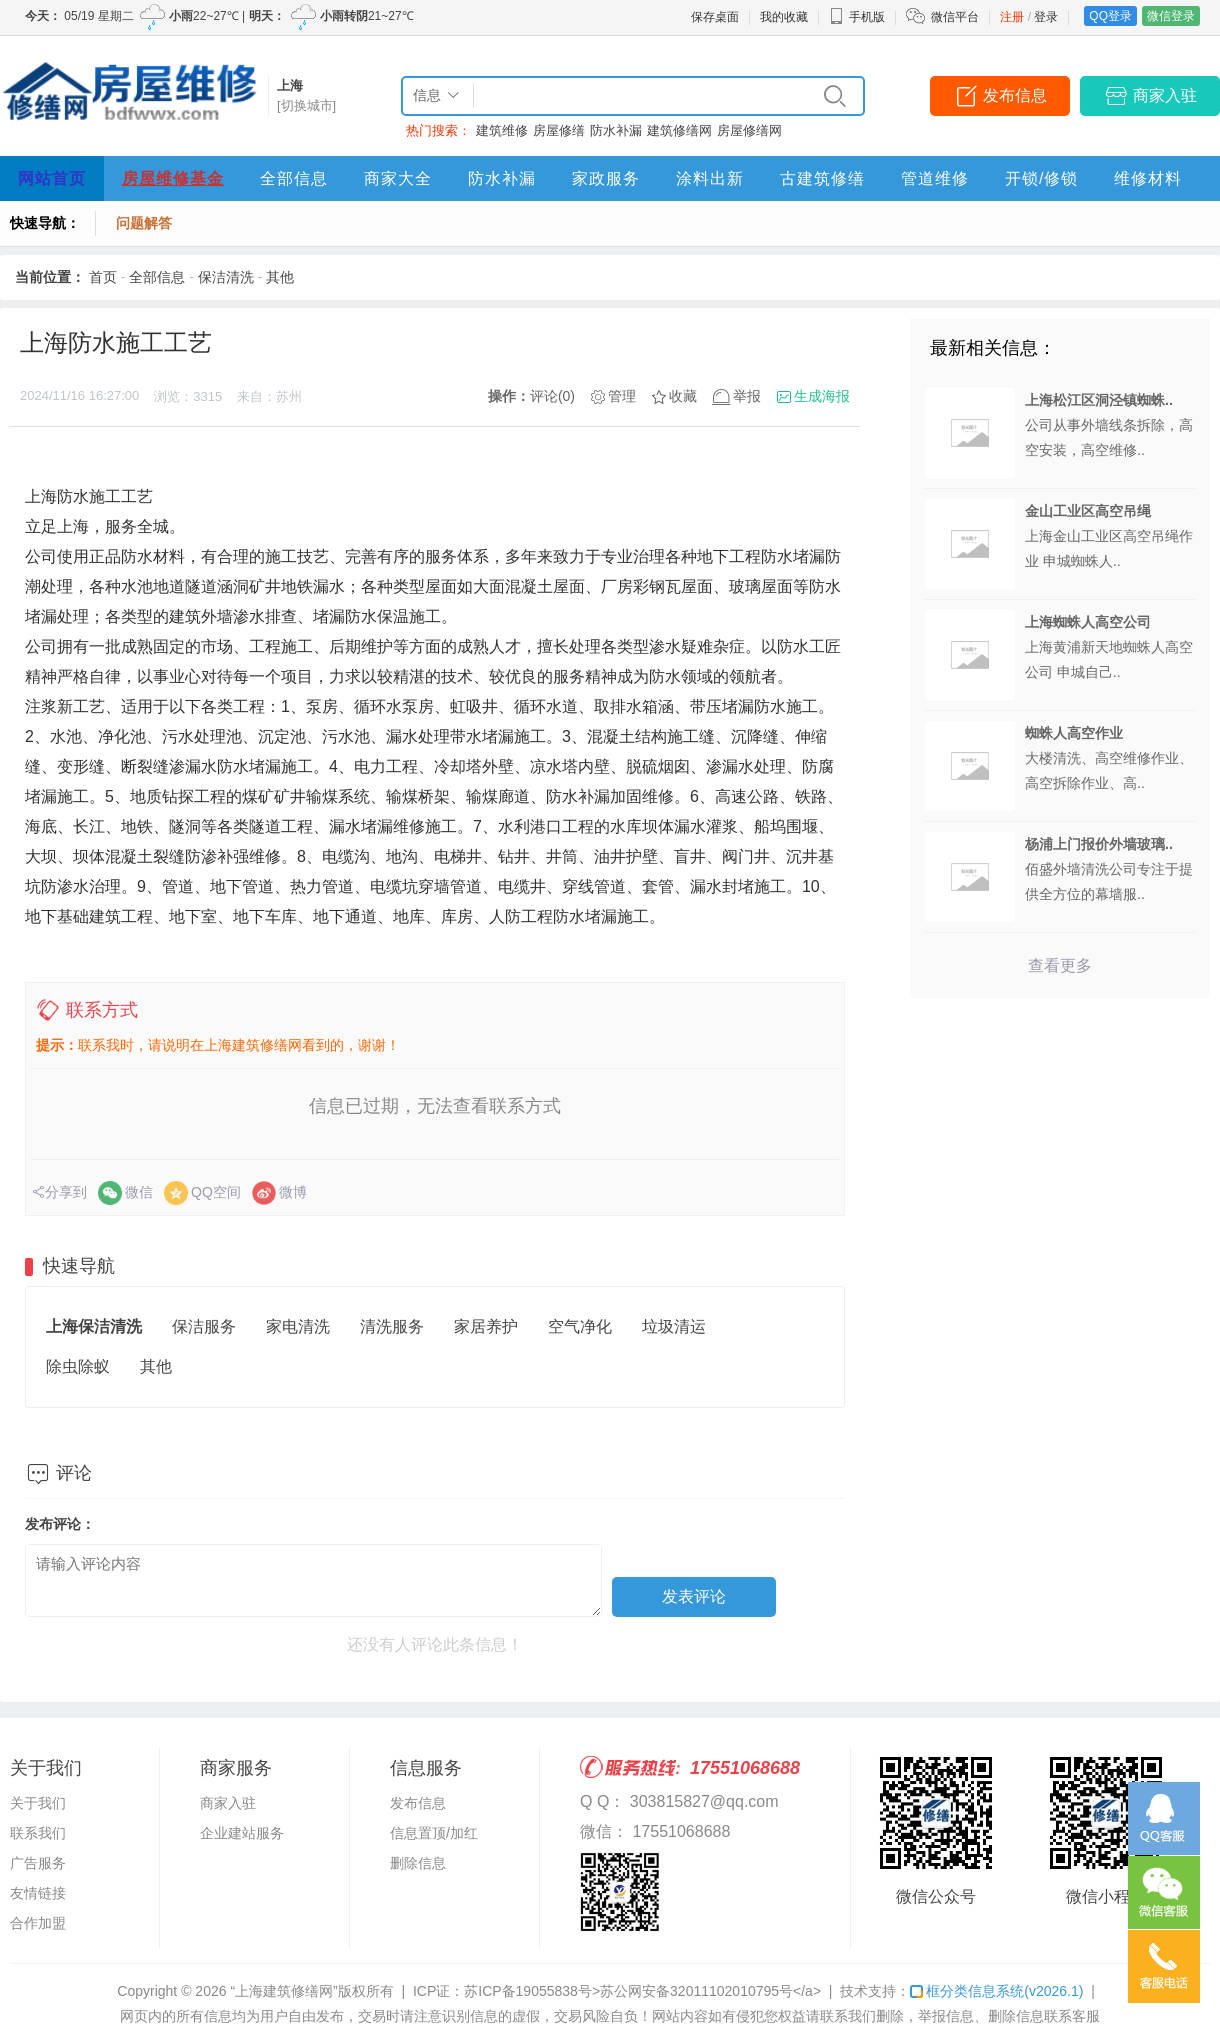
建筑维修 (502, 130)
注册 (1012, 17)
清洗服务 (392, 1326)
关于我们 (38, 1803)
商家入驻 (1165, 95)
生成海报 (822, 396)
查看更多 (1060, 965)
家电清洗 (298, 1326)
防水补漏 (616, 130)
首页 (103, 277)
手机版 (857, 17)
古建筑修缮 (822, 178)
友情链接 (38, 1893)
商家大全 (398, 178)
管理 (622, 396)
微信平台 (955, 17)
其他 (280, 277)
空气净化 (580, 1326)
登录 (1046, 17)
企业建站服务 (242, 1833)
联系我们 (38, 1833)
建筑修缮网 (679, 130)
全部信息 (294, 178)
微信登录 (1171, 16)
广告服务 (38, 1863)
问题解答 (144, 223)
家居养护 (486, 1326)
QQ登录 (1110, 16)
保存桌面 (715, 17)
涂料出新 (710, 178)
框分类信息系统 (996, 1991)
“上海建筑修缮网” (283, 1991)
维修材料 (1148, 178)
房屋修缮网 (749, 130)
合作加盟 (38, 1923)
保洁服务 (204, 1326)
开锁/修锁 (1041, 178)
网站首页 (52, 178)
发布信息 (1015, 95)
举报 (747, 396)
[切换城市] (306, 105)
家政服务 (606, 178)
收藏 (683, 396)
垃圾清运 (674, 1326)
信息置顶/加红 (434, 1833)
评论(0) (552, 396)
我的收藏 (784, 17)
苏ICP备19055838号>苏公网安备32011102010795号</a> (642, 1991)
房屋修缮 (559, 130)
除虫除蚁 (78, 1366)
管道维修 (935, 178)
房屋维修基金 (173, 178)
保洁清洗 (226, 277)
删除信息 (418, 1863)
